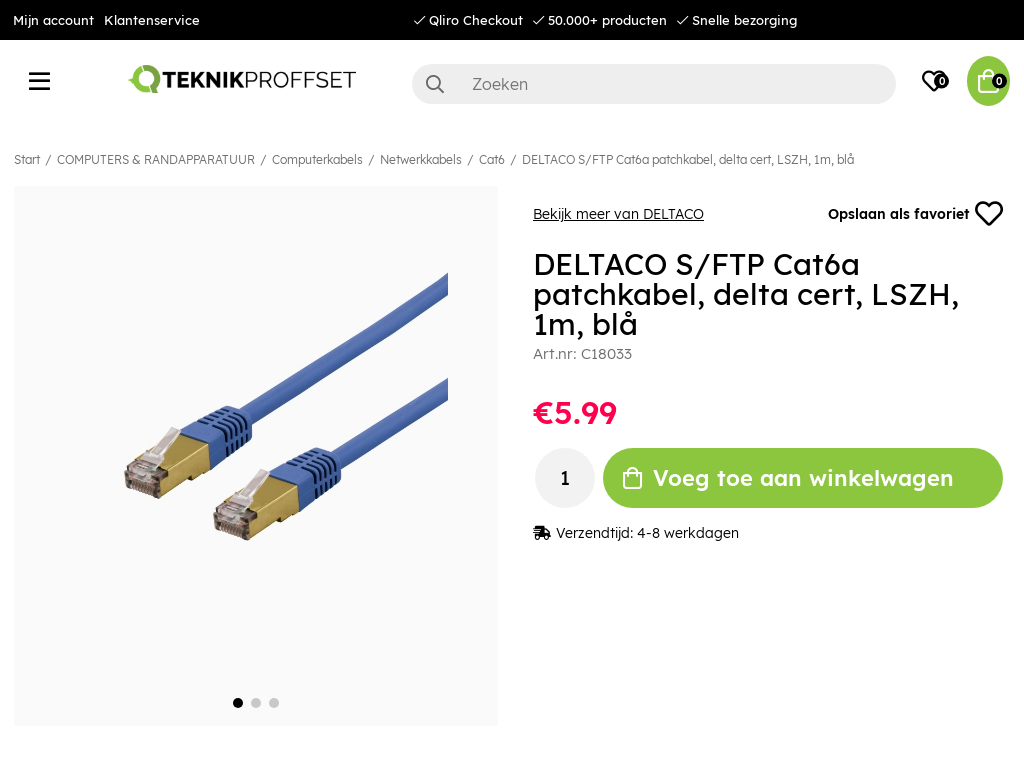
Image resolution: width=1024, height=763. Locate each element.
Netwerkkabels (421, 159)
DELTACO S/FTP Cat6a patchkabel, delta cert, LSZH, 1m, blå (688, 159)
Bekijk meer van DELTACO (618, 214)
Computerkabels (317, 159)
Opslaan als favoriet (915, 214)
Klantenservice (152, 20)
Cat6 (492, 159)
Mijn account (53, 20)
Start (27, 159)
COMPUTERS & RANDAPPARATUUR (156, 159)
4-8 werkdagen (688, 533)
